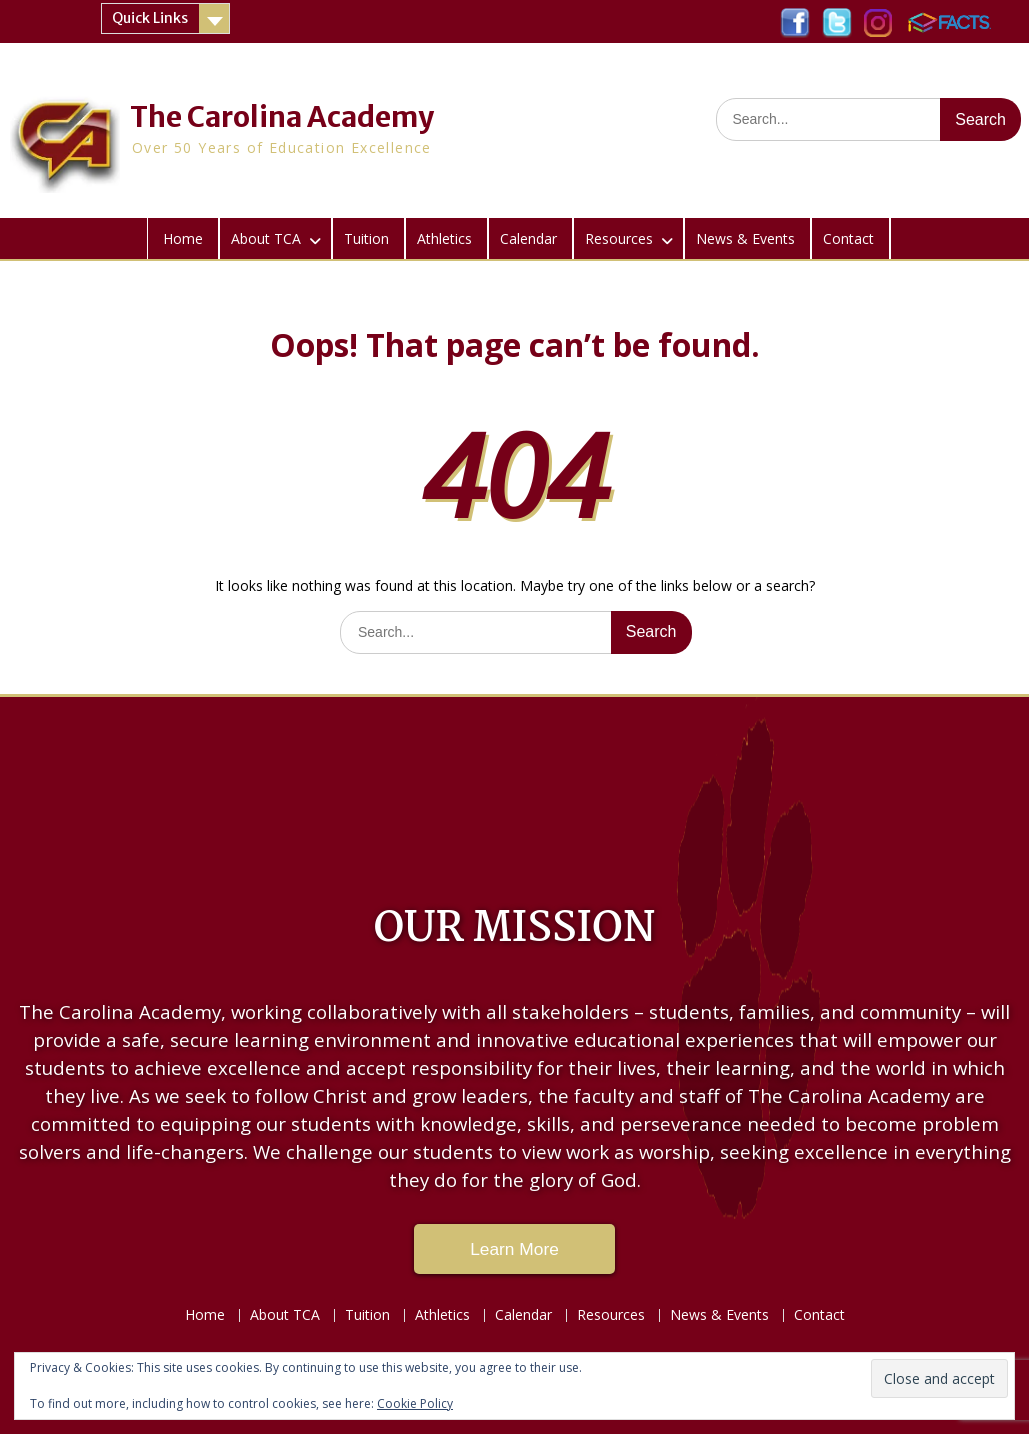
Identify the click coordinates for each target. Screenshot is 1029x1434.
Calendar (528, 238)
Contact (848, 238)
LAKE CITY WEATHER (514, 787)
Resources (619, 238)
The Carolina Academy (282, 117)
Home (183, 238)
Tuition (366, 238)
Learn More (514, 1249)
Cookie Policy (415, 1403)
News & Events (745, 238)
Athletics (444, 238)
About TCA (266, 238)
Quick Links (150, 18)
